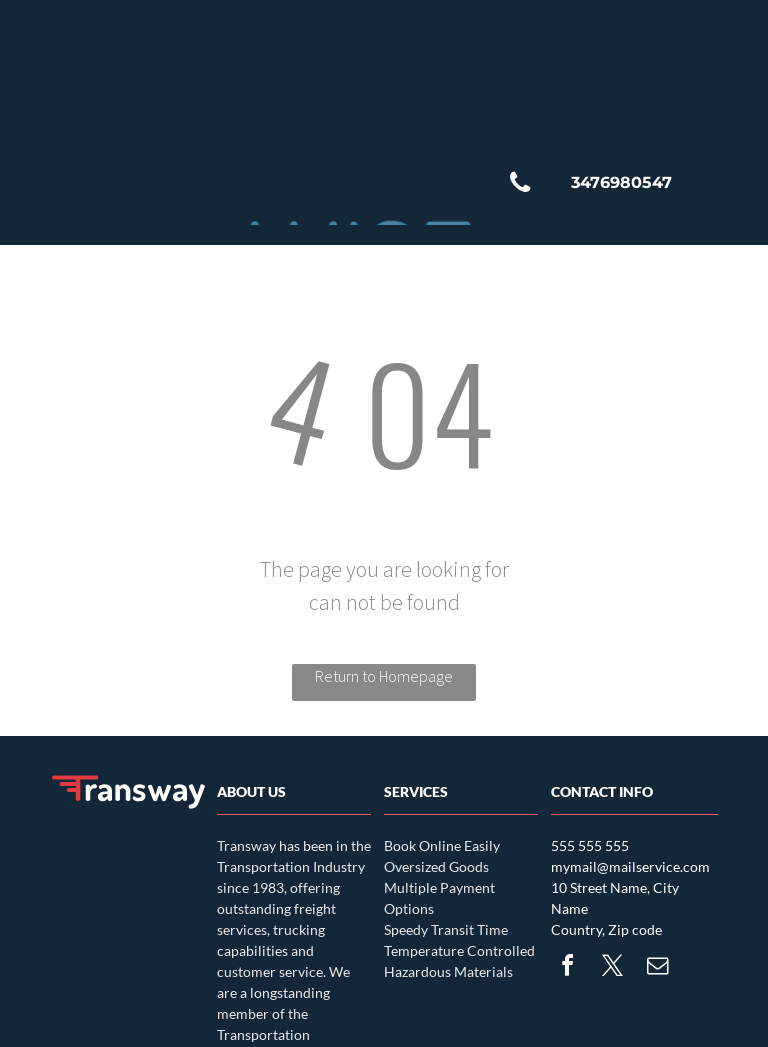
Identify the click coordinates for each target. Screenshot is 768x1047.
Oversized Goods (436, 866)
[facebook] (567, 968)
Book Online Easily (442, 845)
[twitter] (612, 968)
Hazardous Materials (448, 971)
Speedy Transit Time (446, 929)
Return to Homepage (384, 676)
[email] (657, 968)
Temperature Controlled (459, 950)
